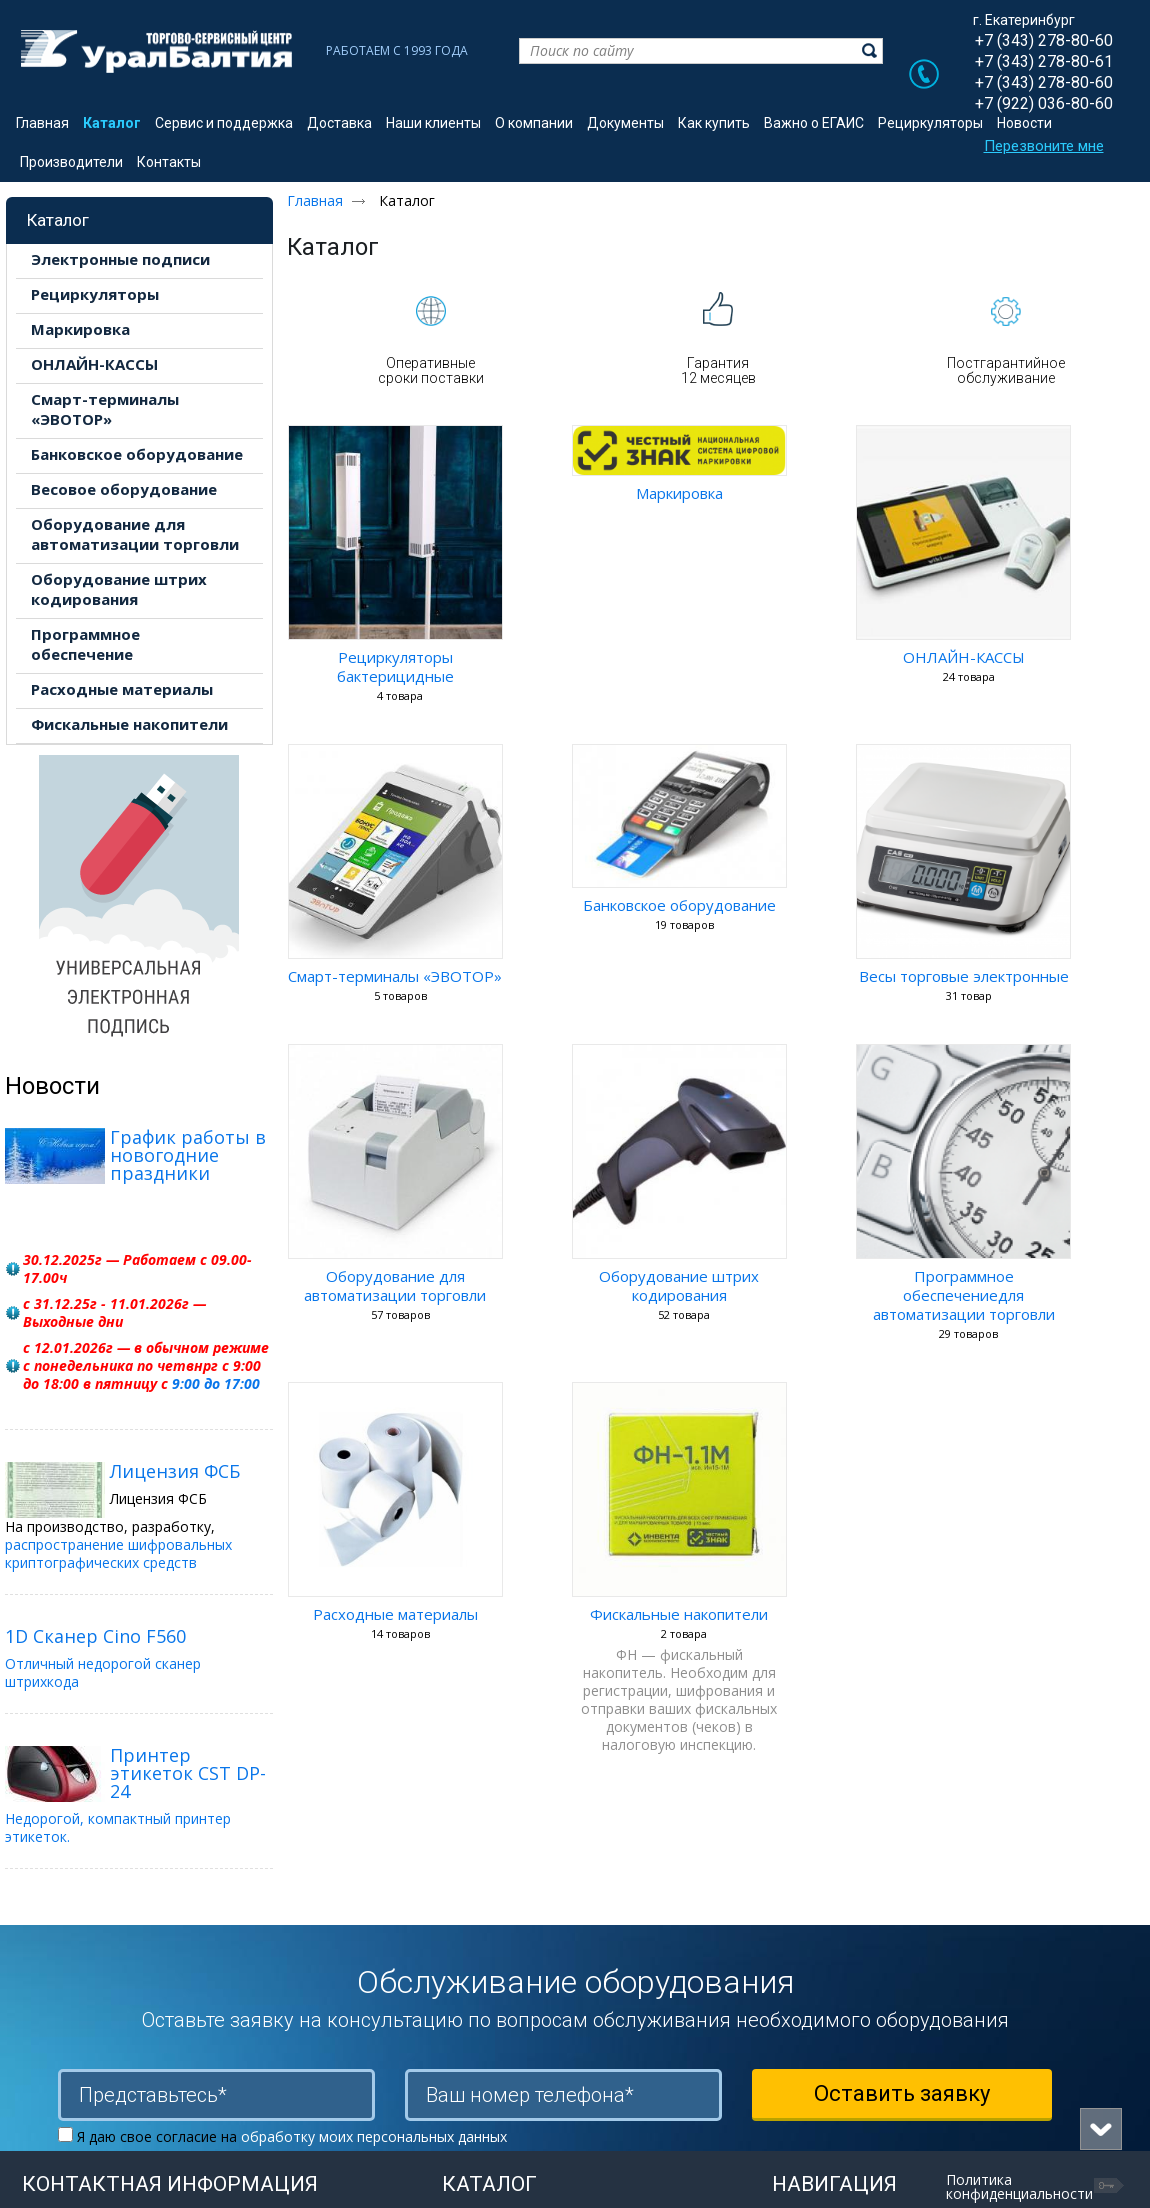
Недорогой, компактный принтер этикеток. (118, 1827)
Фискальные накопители (679, 1614)
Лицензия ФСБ (175, 1471)
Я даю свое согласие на (292, 2136)
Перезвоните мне (1044, 146)
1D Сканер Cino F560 (95, 1636)
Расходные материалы (395, 1614)
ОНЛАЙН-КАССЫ (964, 657)
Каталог (58, 220)
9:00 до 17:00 (216, 1383)
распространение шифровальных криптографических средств (118, 1553)
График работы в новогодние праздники (188, 1155)
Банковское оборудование (679, 905)
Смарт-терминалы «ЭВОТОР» (395, 976)
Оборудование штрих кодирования (679, 1285)
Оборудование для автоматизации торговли (395, 1285)
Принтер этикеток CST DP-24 (188, 1773)
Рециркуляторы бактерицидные (395, 666)
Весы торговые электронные (964, 976)
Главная (315, 200)
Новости (52, 1086)
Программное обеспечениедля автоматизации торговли (964, 1295)
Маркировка (679, 493)
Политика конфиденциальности (1019, 2186)
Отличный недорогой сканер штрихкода (103, 1672)
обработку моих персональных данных (374, 2136)
